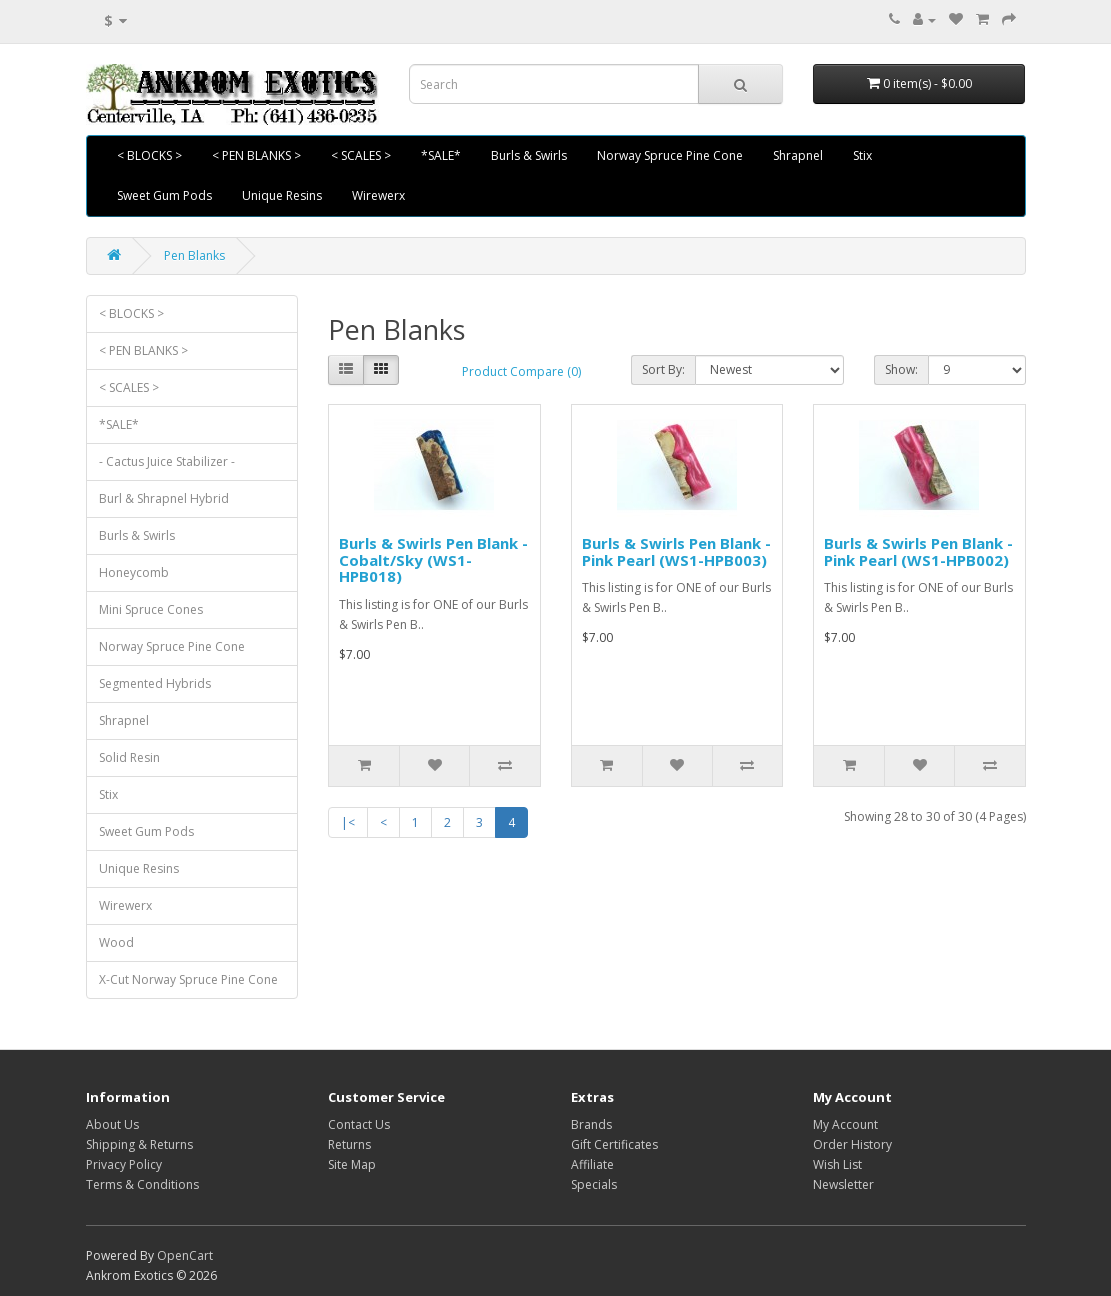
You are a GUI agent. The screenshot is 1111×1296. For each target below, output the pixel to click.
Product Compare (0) (521, 371)
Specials (594, 1184)
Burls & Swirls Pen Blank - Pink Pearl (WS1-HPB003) (676, 551)
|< (348, 822)
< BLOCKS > (149, 155)
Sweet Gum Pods (164, 195)
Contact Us (359, 1124)
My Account (845, 1124)
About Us (112, 1124)
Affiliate (592, 1164)
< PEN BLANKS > (256, 155)
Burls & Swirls (529, 155)
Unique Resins (282, 195)
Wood (116, 942)
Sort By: (663, 369)
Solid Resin (129, 757)
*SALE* (441, 155)
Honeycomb (134, 572)
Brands (591, 1124)
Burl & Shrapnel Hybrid (164, 498)
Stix (862, 155)
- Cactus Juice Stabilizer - (167, 461)
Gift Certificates (614, 1144)
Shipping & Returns (139, 1144)
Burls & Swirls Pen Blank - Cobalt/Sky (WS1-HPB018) (433, 559)
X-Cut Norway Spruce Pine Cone (188, 979)
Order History (852, 1144)
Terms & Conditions (142, 1184)
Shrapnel (798, 155)
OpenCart (185, 1255)
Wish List (837, 1164)
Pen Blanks (194, 255)
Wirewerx (378, 195)
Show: (901, 369)
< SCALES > (361, 155)
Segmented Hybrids (155, 683)
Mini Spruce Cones (151, 609)
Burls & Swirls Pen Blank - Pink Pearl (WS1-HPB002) (918, 551)
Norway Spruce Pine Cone (670, 155)
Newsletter (843, 1184)
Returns (349, 1144)
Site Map (352, 1164)
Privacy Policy (124, 1164)
